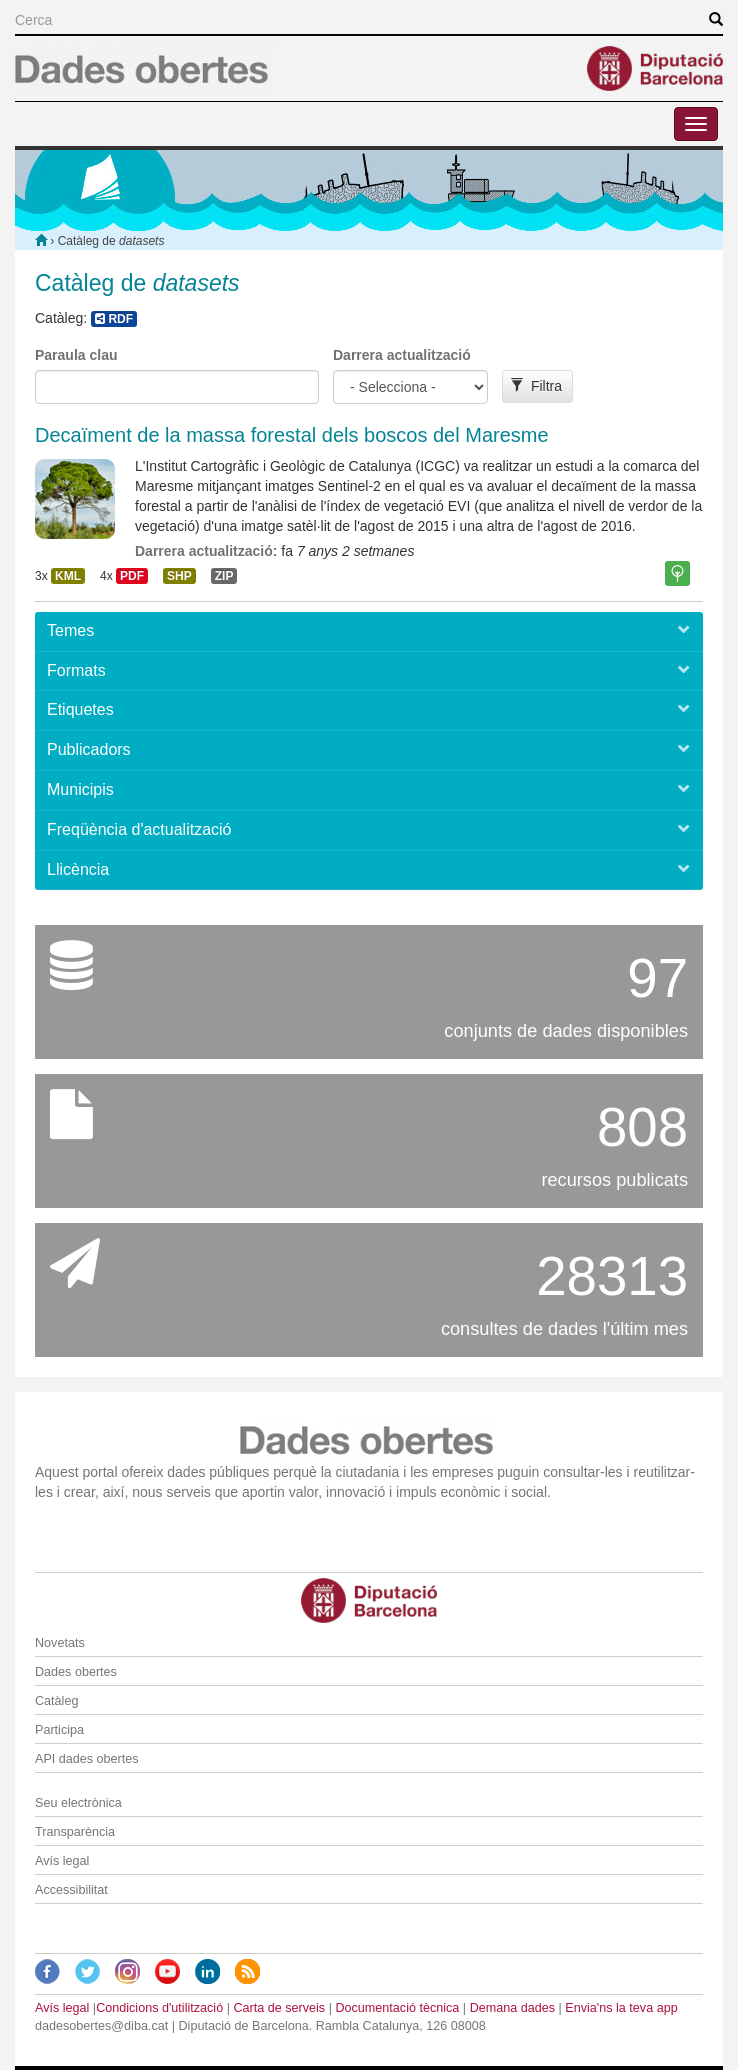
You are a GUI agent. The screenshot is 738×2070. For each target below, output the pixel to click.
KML (68, 576)
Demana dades (512, 2008)
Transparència (75, 1832)
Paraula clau (76, 355)
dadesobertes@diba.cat (101, 2026)
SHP (179, 576)
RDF (114, 319)
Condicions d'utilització (159, 2008)
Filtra (536, 386)
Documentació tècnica (397, 2008)
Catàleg (56, 1701)
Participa (59, 1730)
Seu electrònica (78, 1803)
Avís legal (62, 1861)
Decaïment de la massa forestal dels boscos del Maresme (292, 435)
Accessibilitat (71, 1890)
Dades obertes (76, 1672)
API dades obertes (87, 1759)
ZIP (224, 576)
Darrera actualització (402, 355)
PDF (132, 576)
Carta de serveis (279, 2008)
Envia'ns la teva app (621, 2008)
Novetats (60, 1643)
